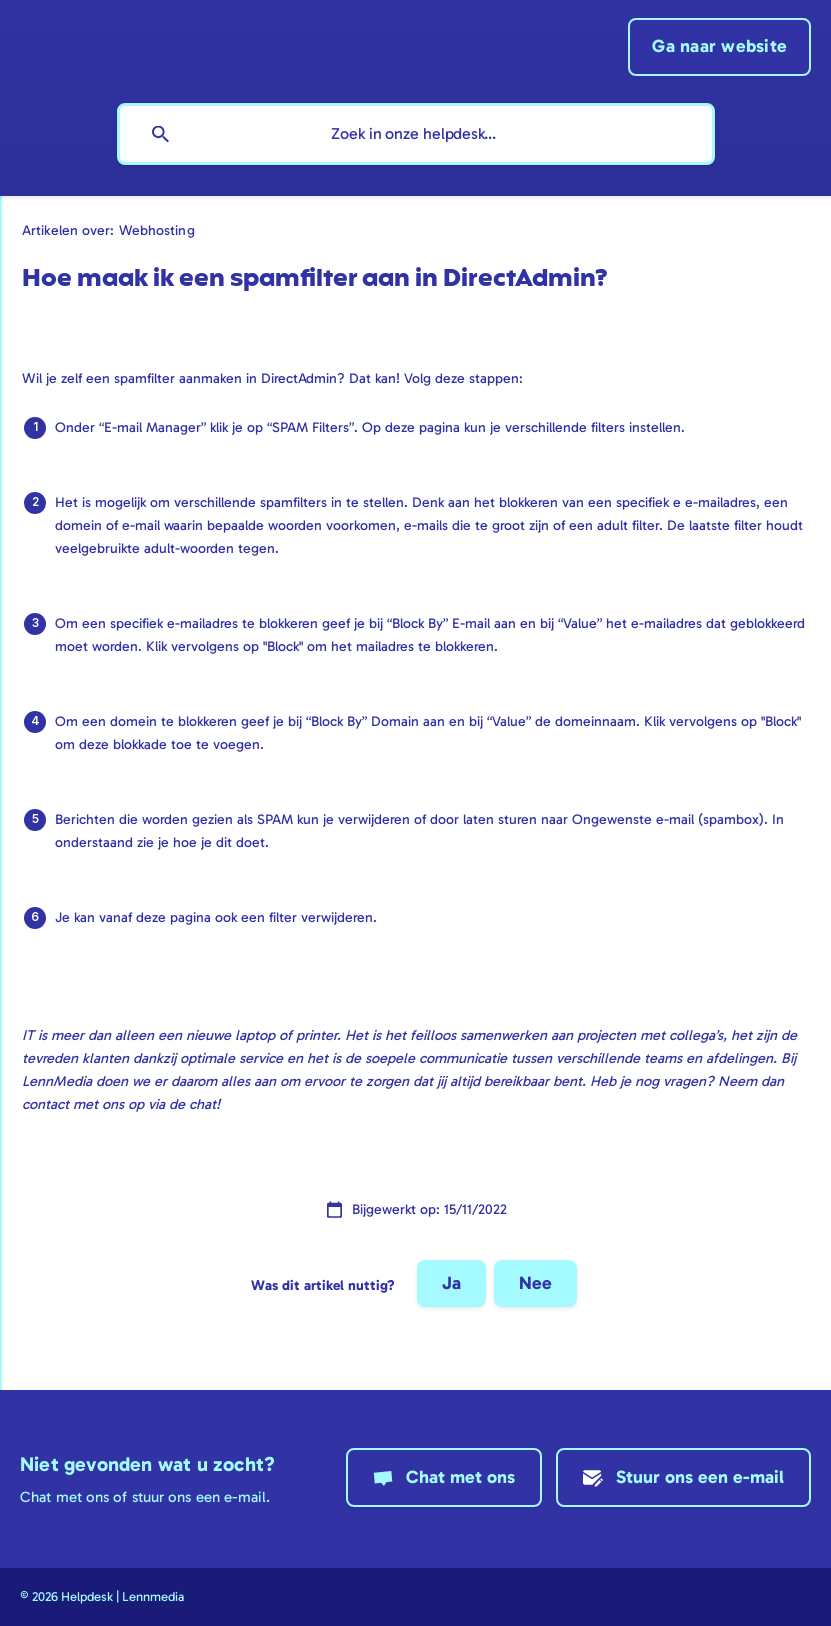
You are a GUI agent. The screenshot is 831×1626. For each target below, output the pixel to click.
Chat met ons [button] (460, 1477)
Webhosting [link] (157, 230)
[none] (719, 47)
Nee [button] (535, 1283)
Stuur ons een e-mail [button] (700, 1477)
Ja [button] (451, 1283)
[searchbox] (416, 134)
